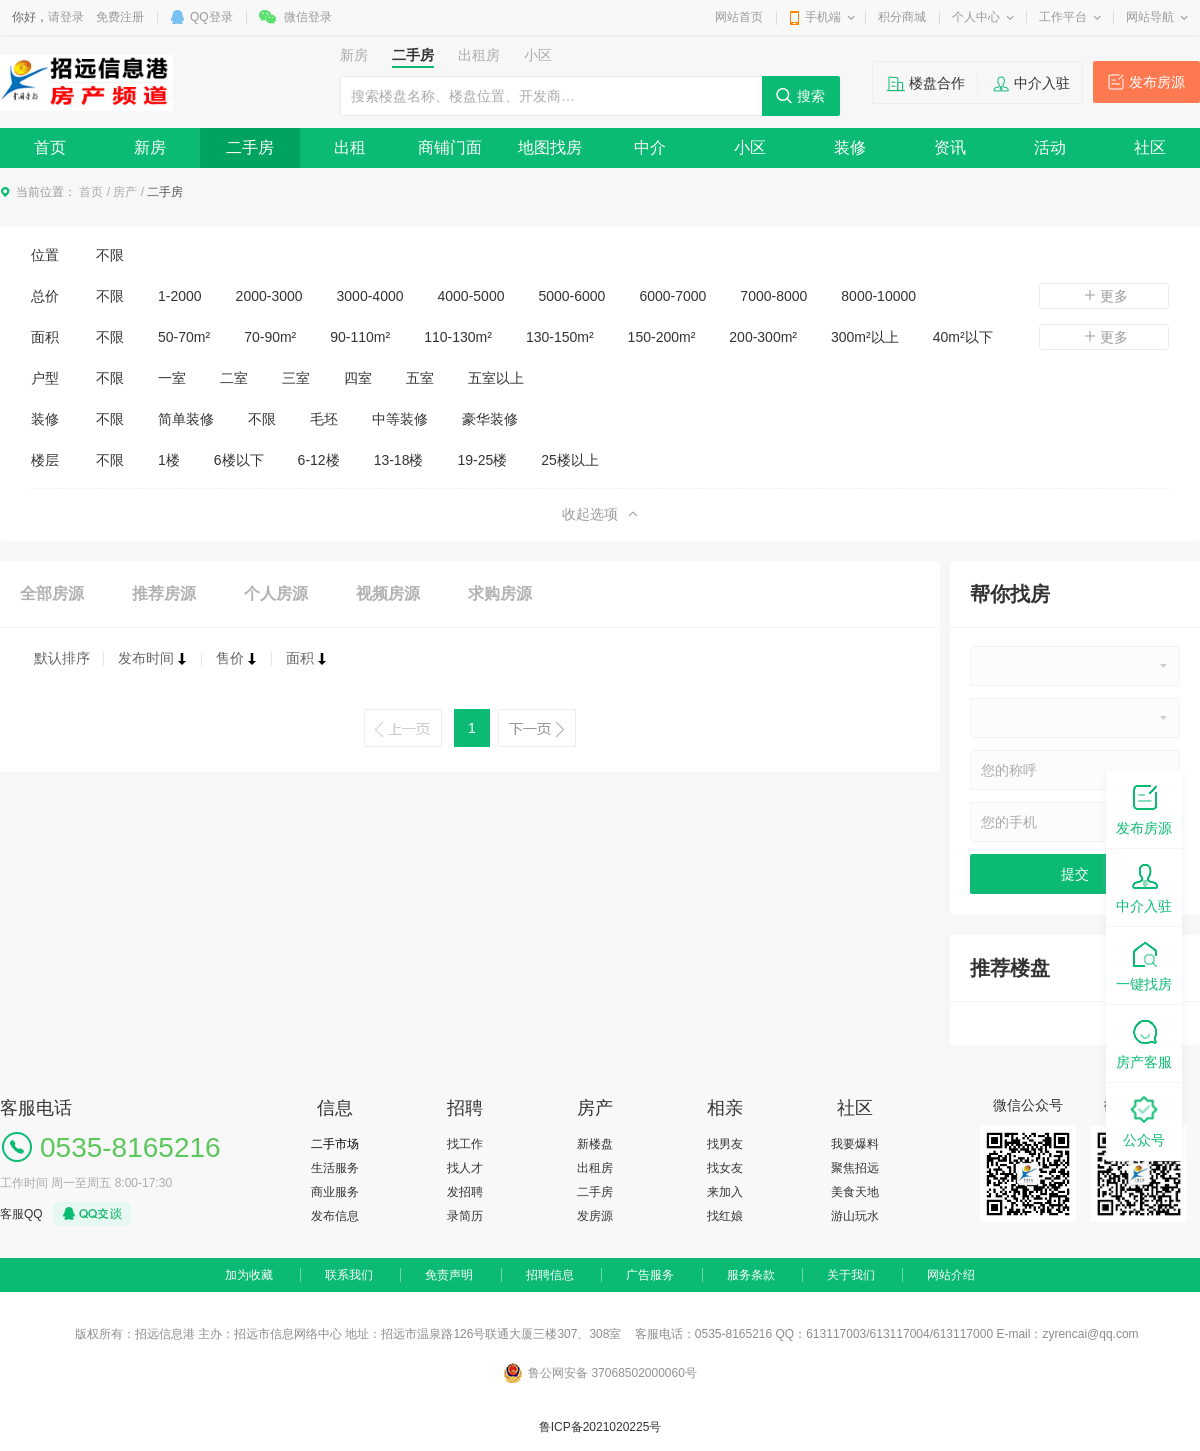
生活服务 (335, 1168)
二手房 (250, 147)
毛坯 (324, 419)
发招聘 (465, 1192)
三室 (296, 378)
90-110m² (360, 337)
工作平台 (1063, 17)
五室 (420, 378)
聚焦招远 (855, 1168)
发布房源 (1157, 82)
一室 (172, 378)
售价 (237, 658)
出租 (350, 147)
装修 (850, 147)
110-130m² (458, 337)
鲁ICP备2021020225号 (600, 1427)
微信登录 (308, 17)
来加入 (725, 1192)
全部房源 (52, 593)
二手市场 (335, 1144)
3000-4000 (370, 296)
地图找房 (550, 147)
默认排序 (62, 658)
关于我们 (851, 1275)
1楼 (169, 460)
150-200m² (662, 337)
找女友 (725, 1168)
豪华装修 (490, 419)
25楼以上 (570, 460)
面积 (307, 658)
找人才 (465, 1168)
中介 (650, 147)
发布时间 (153, 658)
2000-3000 (269, 296)
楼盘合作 (937, 83)
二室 (234, 378)
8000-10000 (878, 296)
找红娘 (725, 1216)
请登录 (66, 17)
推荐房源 (164, 593)
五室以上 (496, 378)
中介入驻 (1042, 83)
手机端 (823, 17)
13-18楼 (399, 460)
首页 (50, 147)
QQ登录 (211, 17)
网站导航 (1150, 17)
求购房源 (500, 593)
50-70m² (184, 337)
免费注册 (120, 17)
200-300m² (763, 337)
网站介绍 (951, 1275)
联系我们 (349, 1275)
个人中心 (976, 17)
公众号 (1144, 1120)
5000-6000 (571, 296)
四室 (358, 378)
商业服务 (335, 1192)
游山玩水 (855, 1216)
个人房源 (276, 593)
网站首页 (739, 17)
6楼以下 (239, 460)
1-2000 (180, 296)
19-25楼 (482, 460)
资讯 (950, 147)
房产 (125, 192)
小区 (750, 147)
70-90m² (270, 337)
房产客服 (1144, 1042)
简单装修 (186, 419)
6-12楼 (319, 460)
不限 (110, 255)
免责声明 (449, 1275)
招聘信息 (550, 1275)
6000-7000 (672, 296)
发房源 (595, 1216)
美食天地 (855, 1192)
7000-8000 (773, 296)
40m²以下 (963, 337)
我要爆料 (855, 1144)
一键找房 (1144, 964)
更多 (1104, 296)
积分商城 (902, 17)
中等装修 (400, 419)
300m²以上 (865, 337)
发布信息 (335, 1216)
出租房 (595, 1168)
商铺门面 (450, 147)
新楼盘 (595, 1144)
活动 (1050, 147)
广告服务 (650, 1275)
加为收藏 (249, 1275)
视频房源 (388, 593)
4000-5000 (471, 296)
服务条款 (751, 1275)
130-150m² (560, 337)
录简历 (465, 1216)
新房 (150, 147)
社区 (1150, 147)
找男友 (725, 1144)
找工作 (465, 1144)
